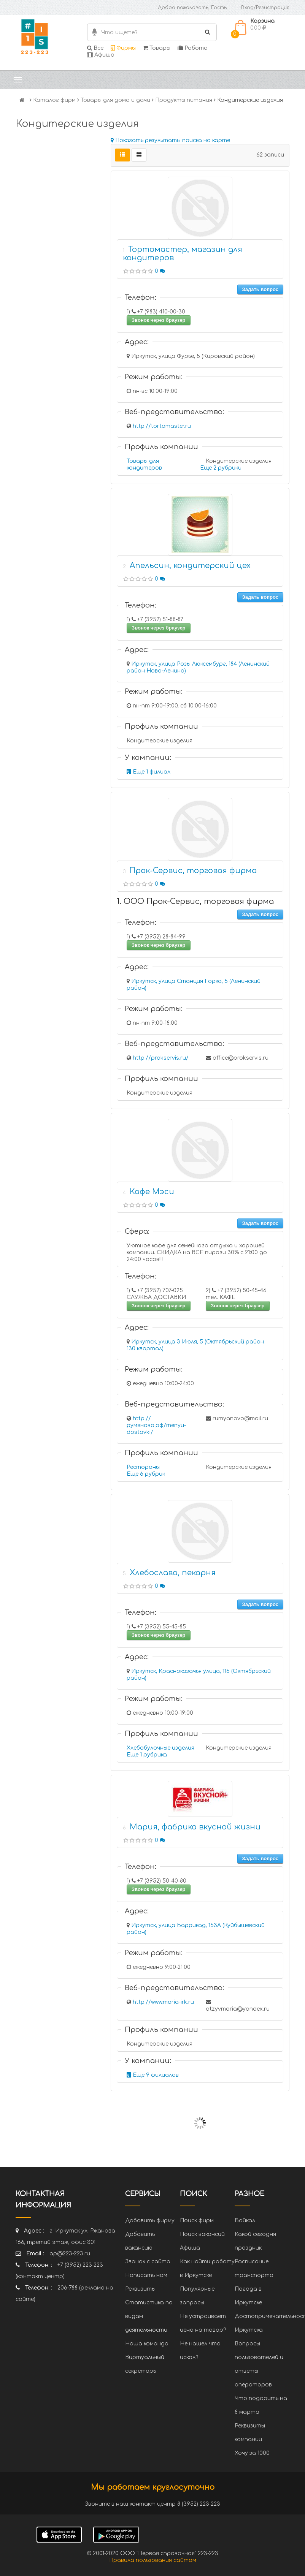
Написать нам (146, 2275)
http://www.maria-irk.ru (163, 2002)
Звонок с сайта (147, 2261)
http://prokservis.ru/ (161, 1058)
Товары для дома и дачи (115, 100)
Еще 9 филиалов (153, 2075)
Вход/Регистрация (265, 7)
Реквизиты (140, 2289)
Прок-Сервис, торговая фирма (193, 870)
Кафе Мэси (152, 1191)
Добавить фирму (150, 2220)
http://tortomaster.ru (162, 426)
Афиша (100, 55)
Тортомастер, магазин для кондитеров (182, 253)
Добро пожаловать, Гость (192, 7)
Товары (156, 48)
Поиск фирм (197, 2220)
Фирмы (123, 48)
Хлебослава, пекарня (173, 1572)
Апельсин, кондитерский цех (190, 565)
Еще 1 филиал (148, 772)
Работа (193, 48)
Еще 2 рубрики (220, 468)
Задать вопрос (260, 289)
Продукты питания (183, 100)
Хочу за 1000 (252, 2453)
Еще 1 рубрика (147, 1755)
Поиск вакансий (202, 2234)
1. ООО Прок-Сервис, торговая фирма (195, 901)
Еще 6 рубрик (146, 1474)
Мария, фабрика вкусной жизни (195, 1827)
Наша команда (146, 2344)
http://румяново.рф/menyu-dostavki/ (156, 1425)
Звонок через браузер (159, 320)
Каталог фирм (54, 100)
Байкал (245, 2220)
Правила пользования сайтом (152, 2560)
